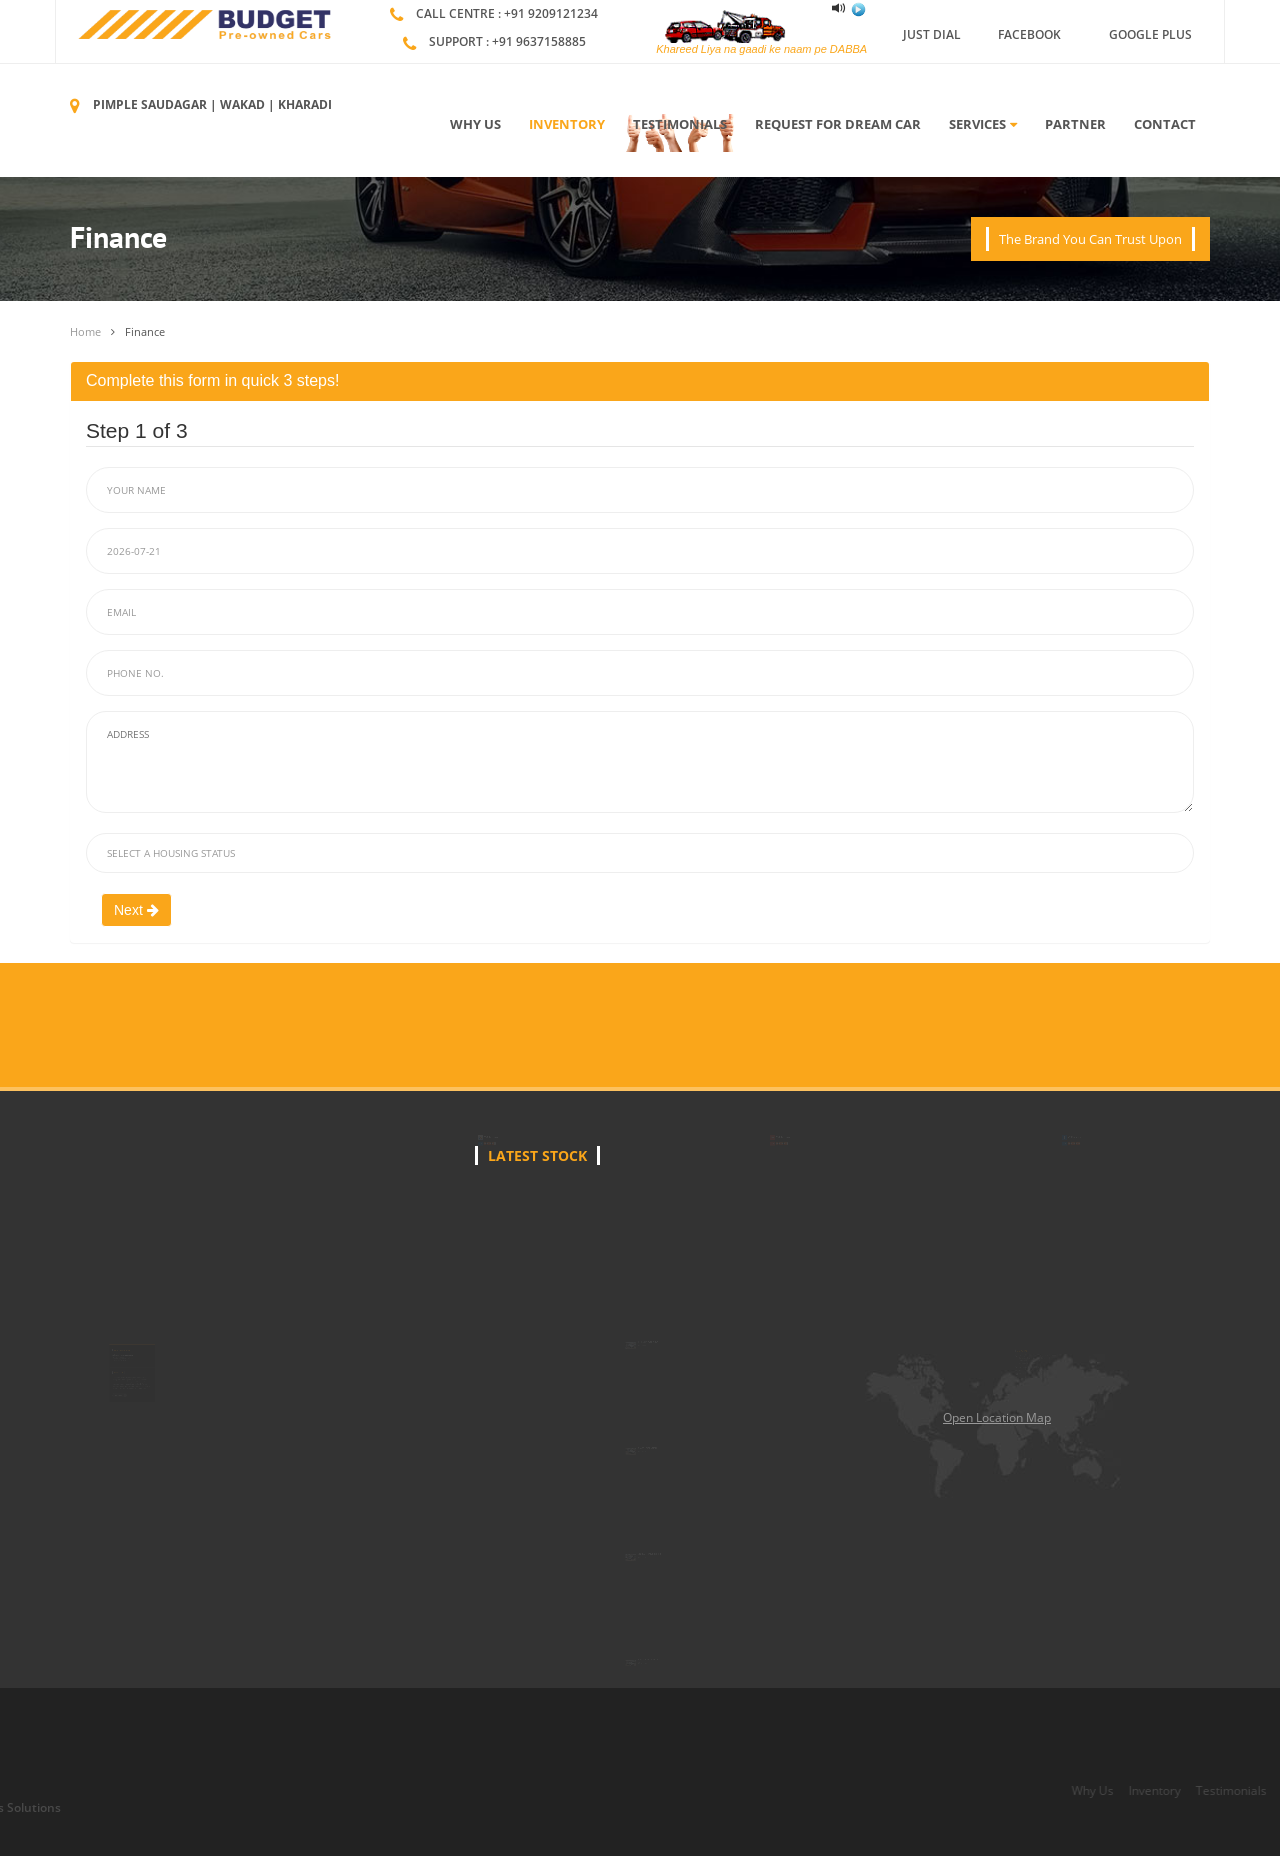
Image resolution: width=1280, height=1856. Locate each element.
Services (983, 124)
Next (136, 910)
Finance (145, 331)
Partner (1075, 124)
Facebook (1029, 34)
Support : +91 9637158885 (507, 41)
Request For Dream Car (838, 124)
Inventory (567, 124)
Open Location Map (997, 1417)
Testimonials (680, 124)
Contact (1165, 124)
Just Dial (932, 34)
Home (85, 331)
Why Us (475, 124)
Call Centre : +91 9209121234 (507, 13)
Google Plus (1150, 34)
